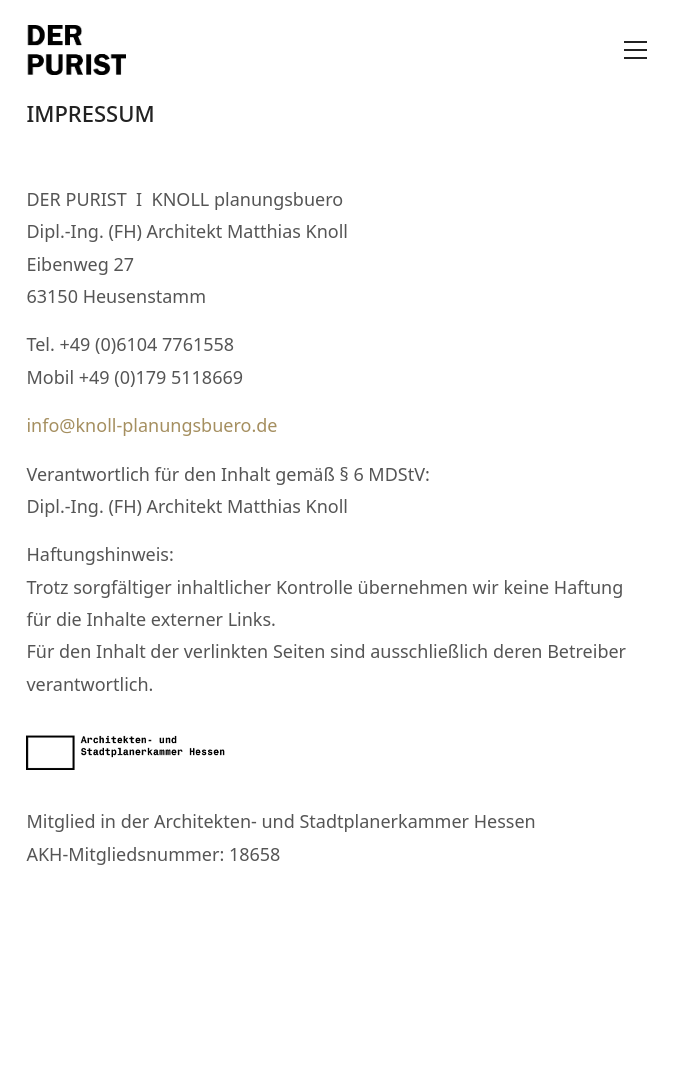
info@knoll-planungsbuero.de (151, 425)
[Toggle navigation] (635, 50)
